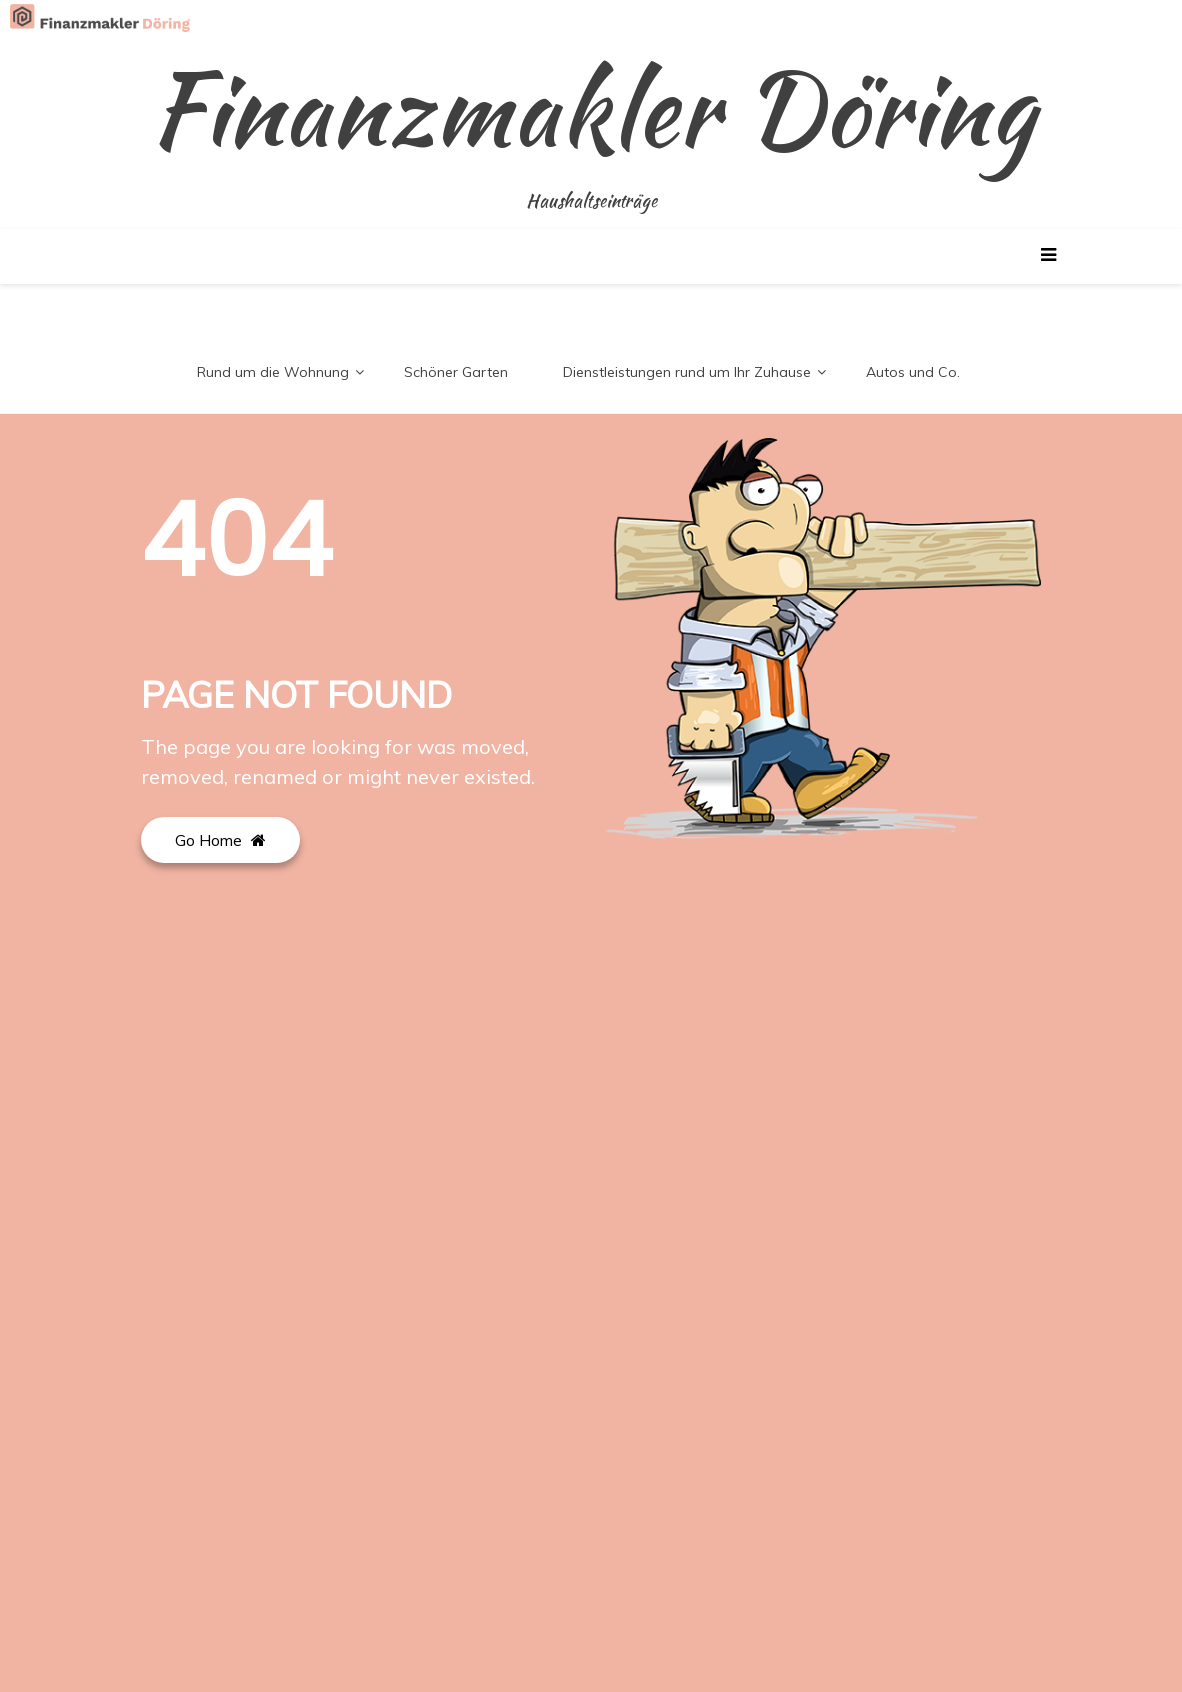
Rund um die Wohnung (273, 372)
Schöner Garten (456, 372)
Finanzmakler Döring (591, 110)
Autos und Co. (913, 372)
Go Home (220, 840)
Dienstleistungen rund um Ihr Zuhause (687, 372)
